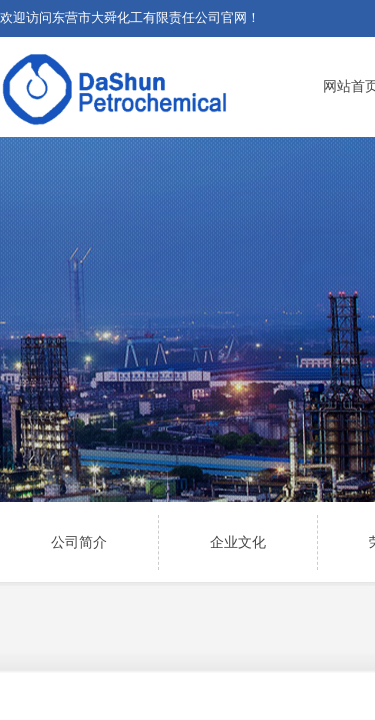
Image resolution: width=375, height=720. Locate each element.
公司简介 (79, 542)
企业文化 (238, 542)
